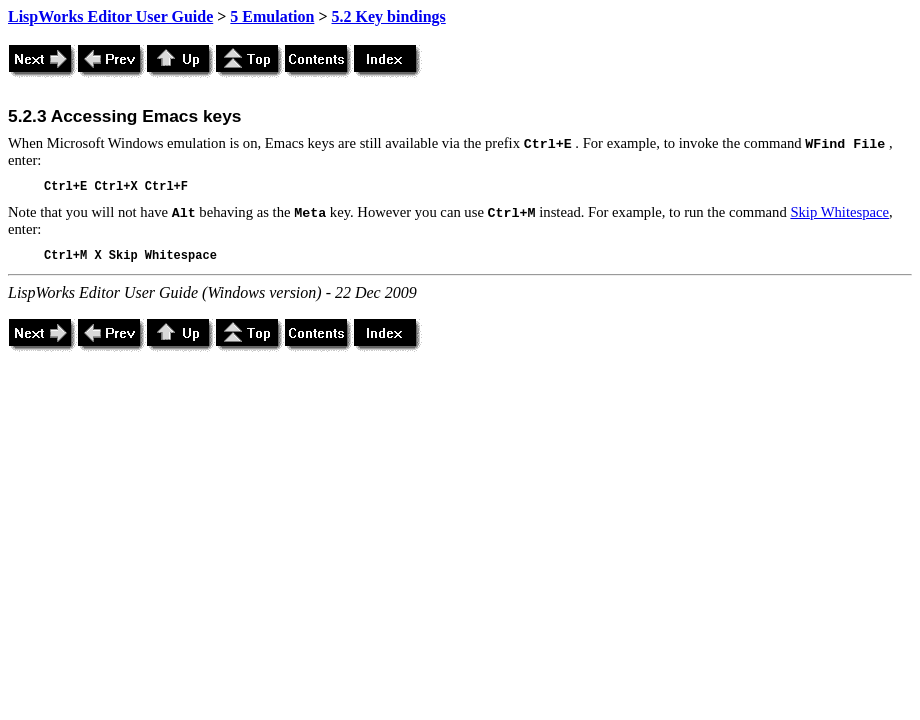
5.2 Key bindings (389, 16)
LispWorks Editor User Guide (110, 16)
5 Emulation (272, 16)
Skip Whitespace (839, 212)
